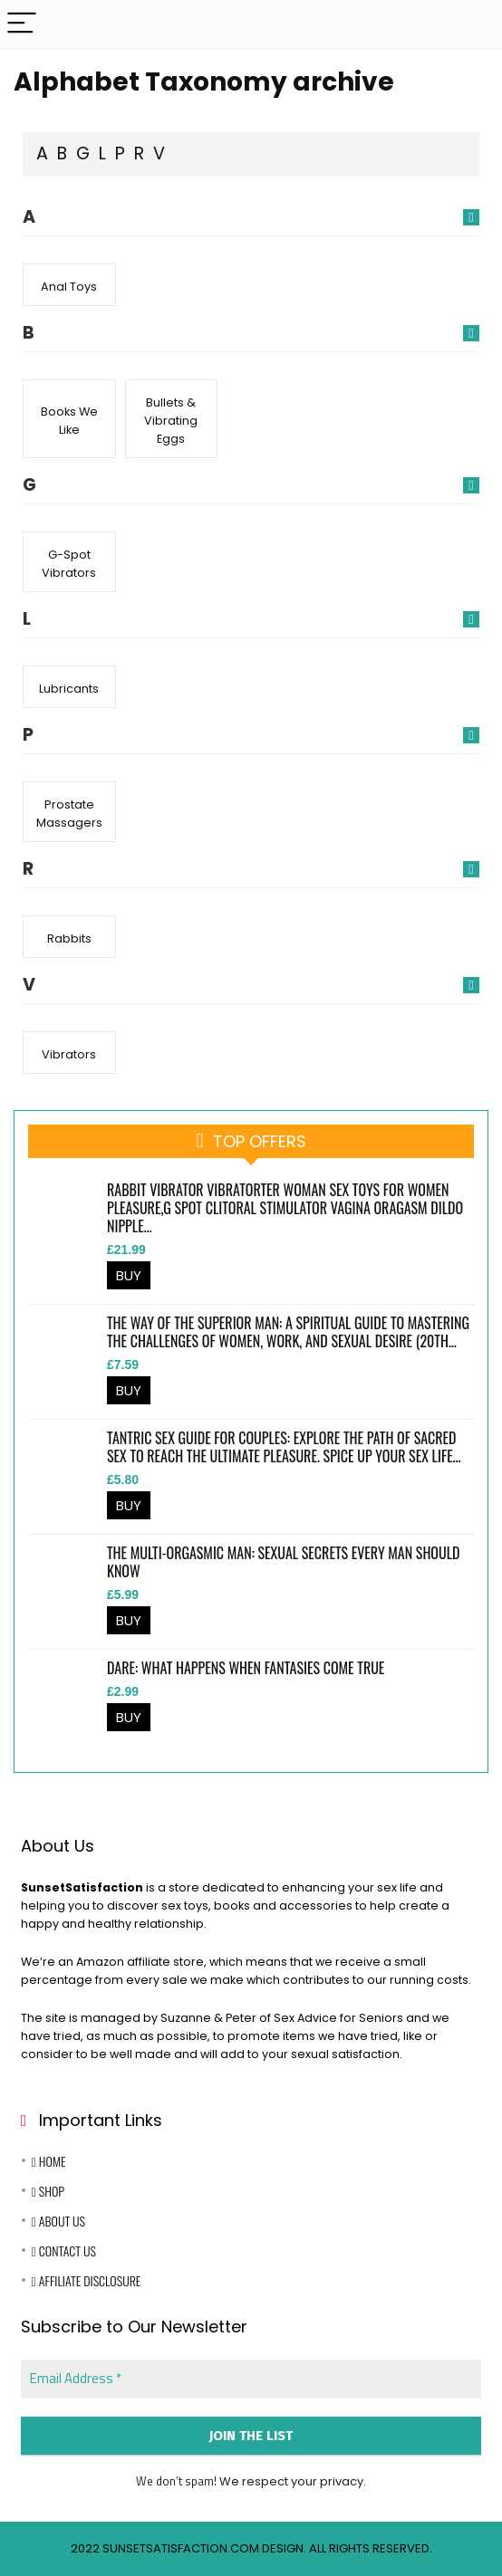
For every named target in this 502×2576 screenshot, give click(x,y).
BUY (128, 1275)
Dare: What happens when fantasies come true (245, 1668)
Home (49, 2160)
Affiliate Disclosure (86, 2280)
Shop (48, 2190)
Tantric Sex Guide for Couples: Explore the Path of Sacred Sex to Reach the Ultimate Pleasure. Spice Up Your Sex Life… (284, 1447)
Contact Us (64, 2250)
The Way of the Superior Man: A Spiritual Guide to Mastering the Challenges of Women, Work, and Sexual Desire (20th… (288, 1332)
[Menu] (21, 24)
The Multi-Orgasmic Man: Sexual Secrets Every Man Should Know (283, 1562)
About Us (58, 2220)
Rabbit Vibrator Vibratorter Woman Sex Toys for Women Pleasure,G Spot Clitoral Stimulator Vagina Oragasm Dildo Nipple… (285, 1208)
